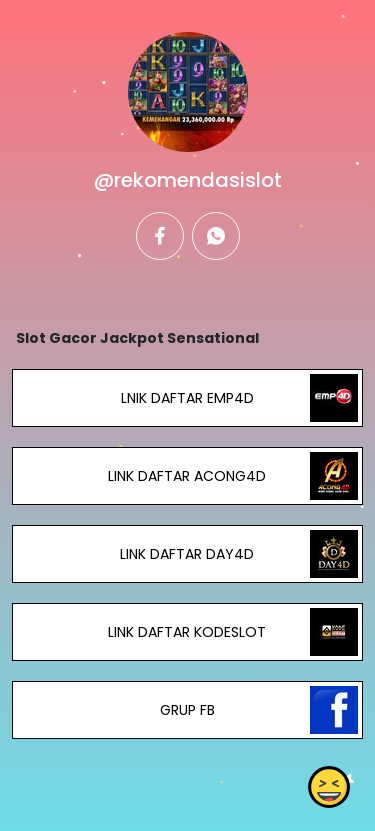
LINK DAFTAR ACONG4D (187, 476)
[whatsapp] (216, 236)
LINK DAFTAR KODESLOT (187, 632)
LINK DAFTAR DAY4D (187, 554)
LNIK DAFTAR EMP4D (187, 398)
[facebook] (160, 236)
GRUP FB (187, 710)
